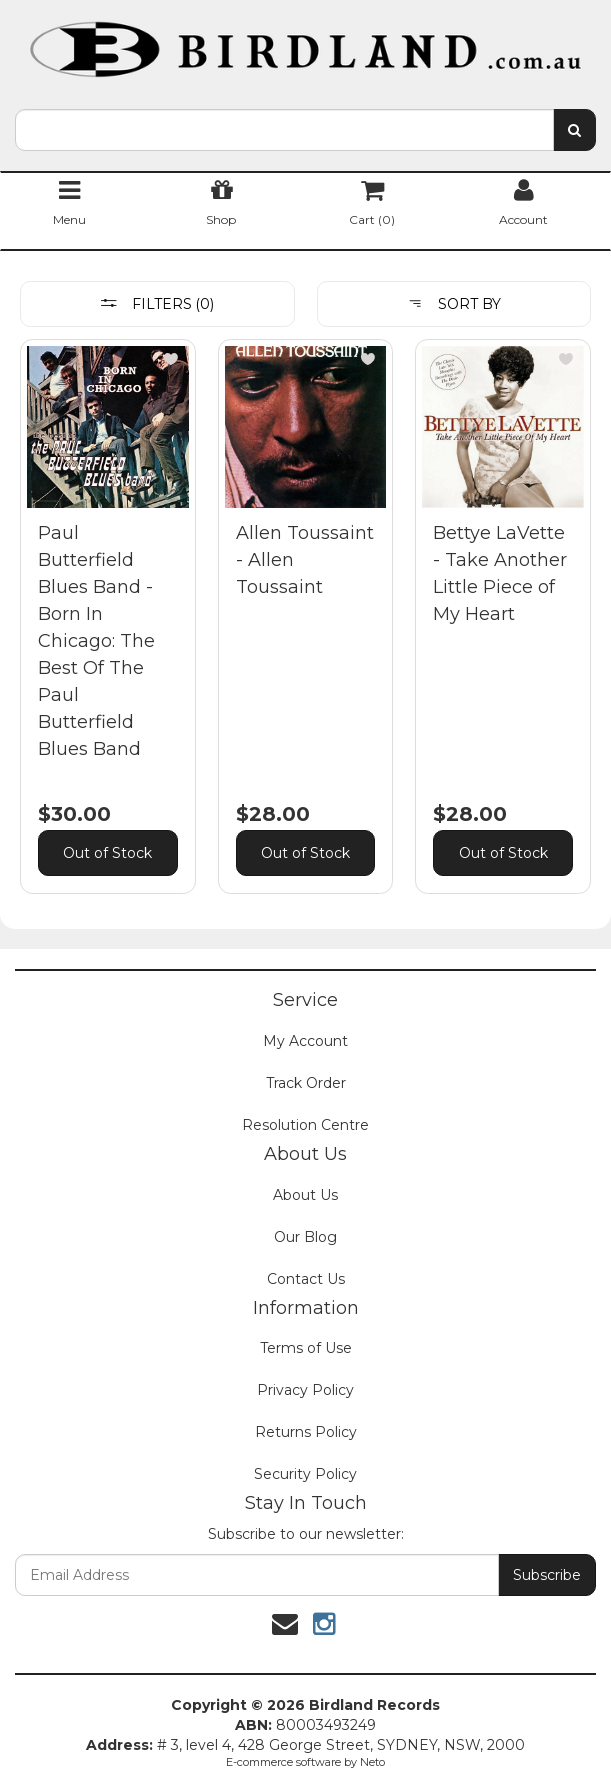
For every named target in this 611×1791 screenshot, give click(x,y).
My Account (305, 1041)
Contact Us (306, 1279)
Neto (372, 1762)
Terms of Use (306, 1348)
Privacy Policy (305, 1390)
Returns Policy (306, 1432)
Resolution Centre (305, 1125)
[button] (171, 359)
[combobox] (284, 130)
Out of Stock (107, 853)
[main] (305, 631)
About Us (305, 1195)
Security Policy (305, 1474)
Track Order (306, 1083)
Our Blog (305, 1237)
